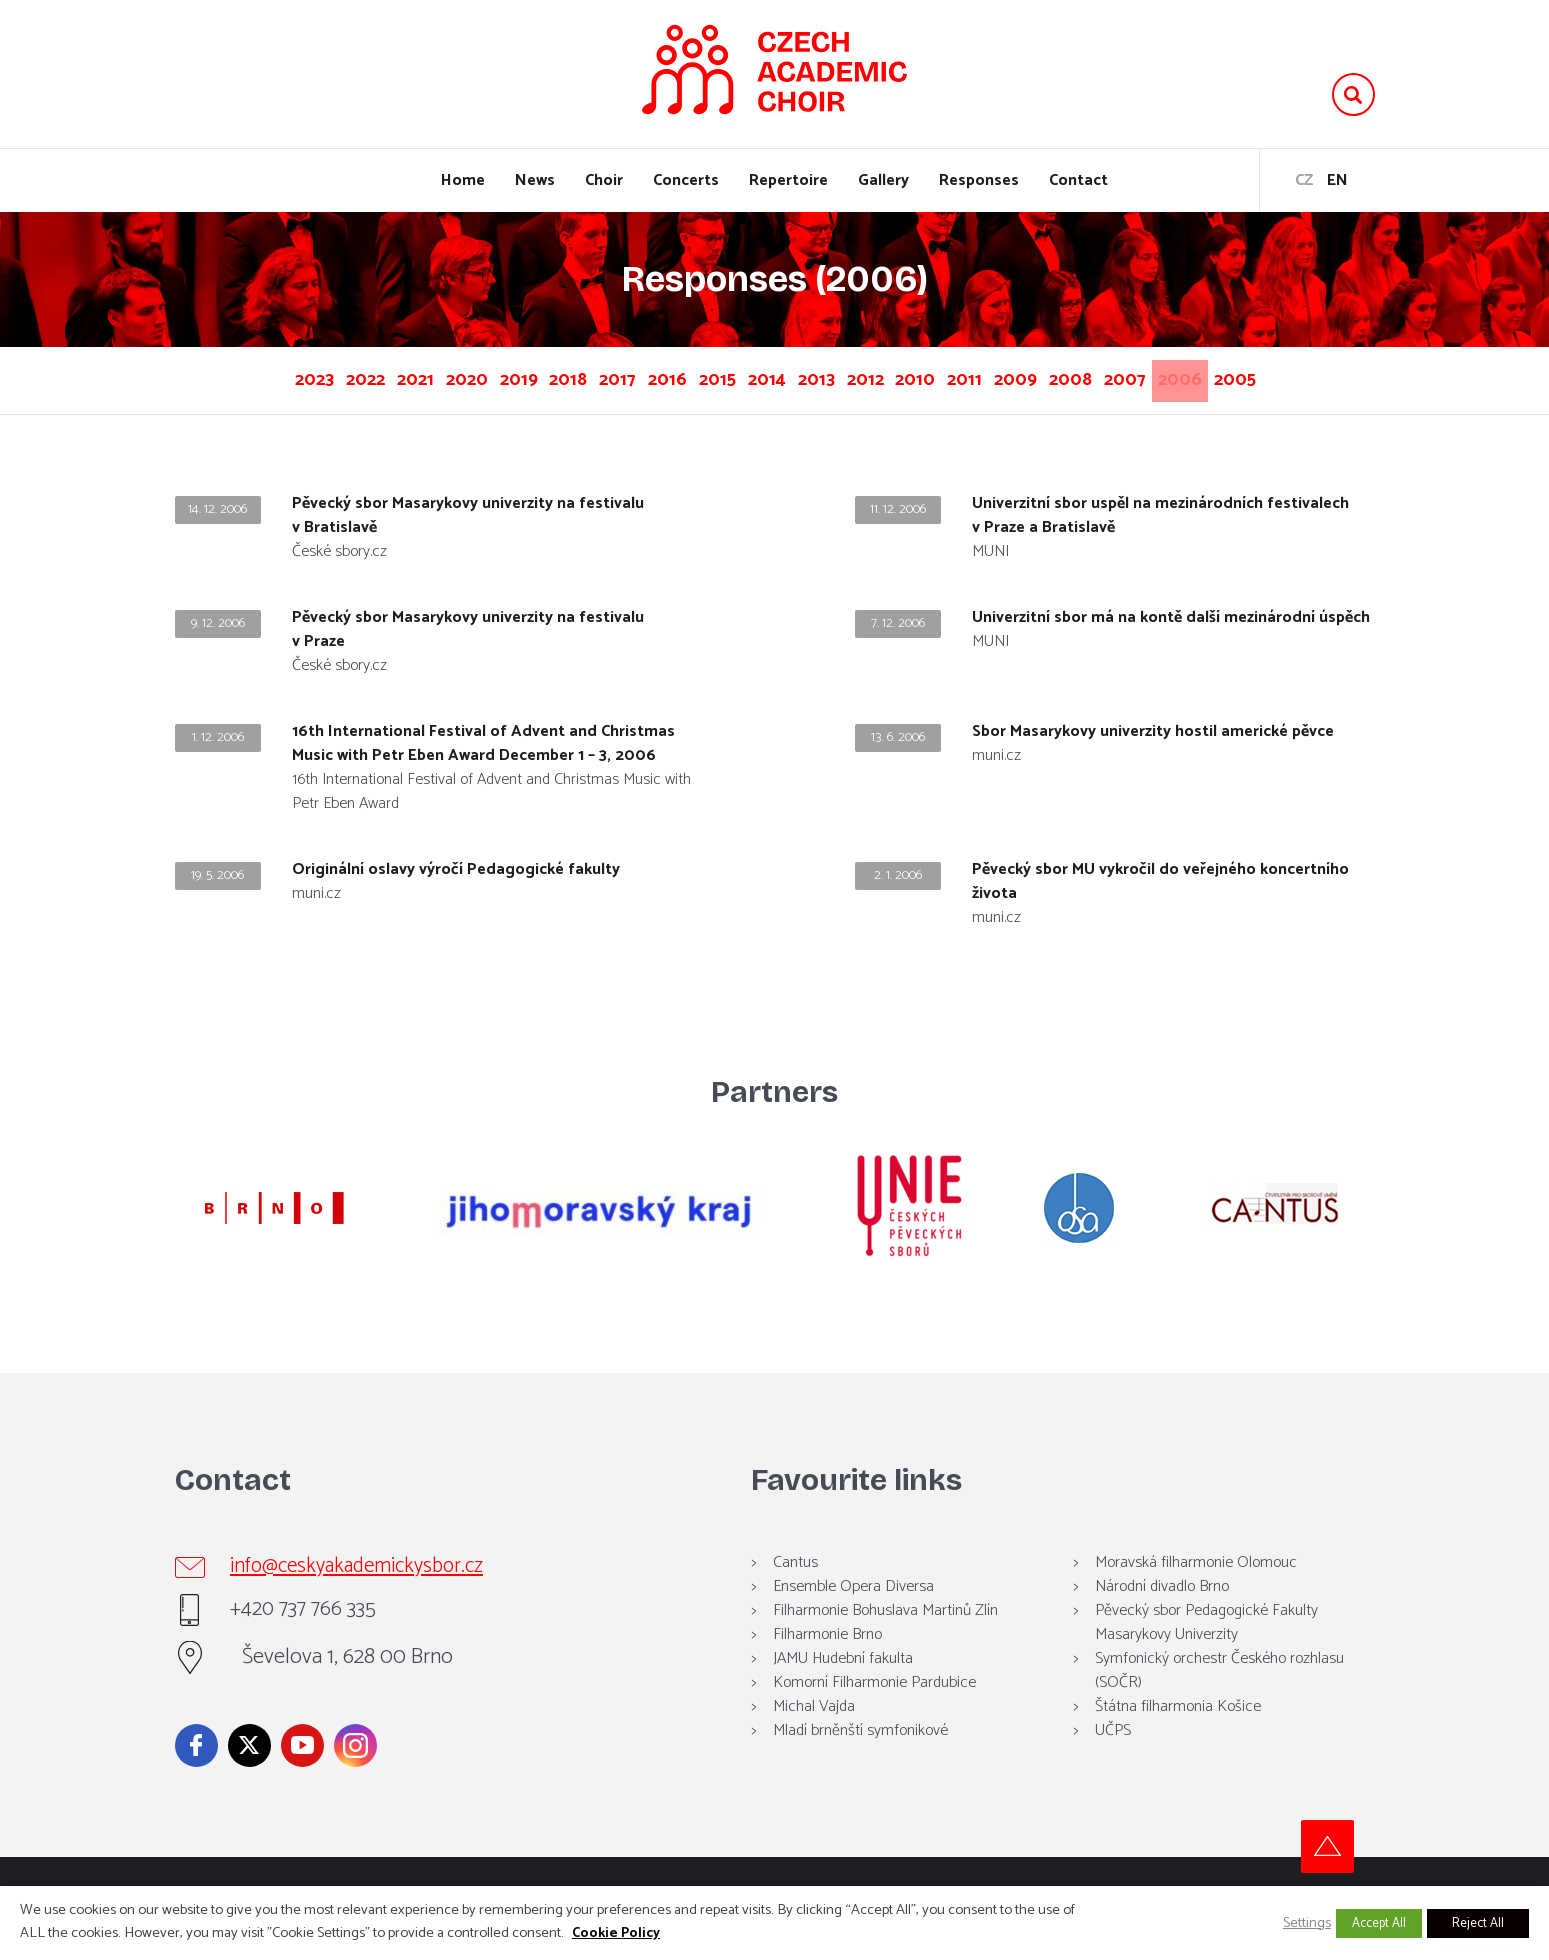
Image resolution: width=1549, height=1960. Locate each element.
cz (1304, 180)
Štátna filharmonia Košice (1178, 1735)
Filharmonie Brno (827, 1663)
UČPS (1113, 1759)
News (535, 180)
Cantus (795, 1591)
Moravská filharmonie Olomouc (1196, 1591)
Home (463, 180)
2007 (1308, 377)
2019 (508, 377)
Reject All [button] (1478, 1923)
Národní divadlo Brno (1162, 1615)
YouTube (302, 1774)
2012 (967, 377)
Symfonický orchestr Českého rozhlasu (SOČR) (1219, 1699)
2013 (902, 377)
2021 (372, 377)
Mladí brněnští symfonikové (860, 1759)
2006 (740, 413)
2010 (1034, 377)
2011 (1099, 377)
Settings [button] (1307, 1923)
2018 (574, 377)
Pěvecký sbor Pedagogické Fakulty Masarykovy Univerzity (1206, 1651)
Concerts (686, 180)
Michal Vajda (814, 1735)
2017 (639, 377)
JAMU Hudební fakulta (843, 1687)
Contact (1078, 180)
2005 (811, 413)
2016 (705, 377)
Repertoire (788, 180)
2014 (837, 377)
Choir (604, 180)
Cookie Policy (616, 1933)
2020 (440, 377)
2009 (1166, 377)
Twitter (249, 1774)
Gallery (883, 180)
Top (1348, 1875)
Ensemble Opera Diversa (853, 1615)
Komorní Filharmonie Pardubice (874, 1711)
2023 (239, 377)
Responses (979, 180)
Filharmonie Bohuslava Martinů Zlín (885, 1639)
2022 (306, 377)
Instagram (355, 1774)
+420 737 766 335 (317, 1639)
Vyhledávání (1353, 94)
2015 (771, 377)
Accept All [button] (1379, 1923)
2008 (1237, 377)
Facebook (196, 1774)
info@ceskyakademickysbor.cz (376, 1596)
